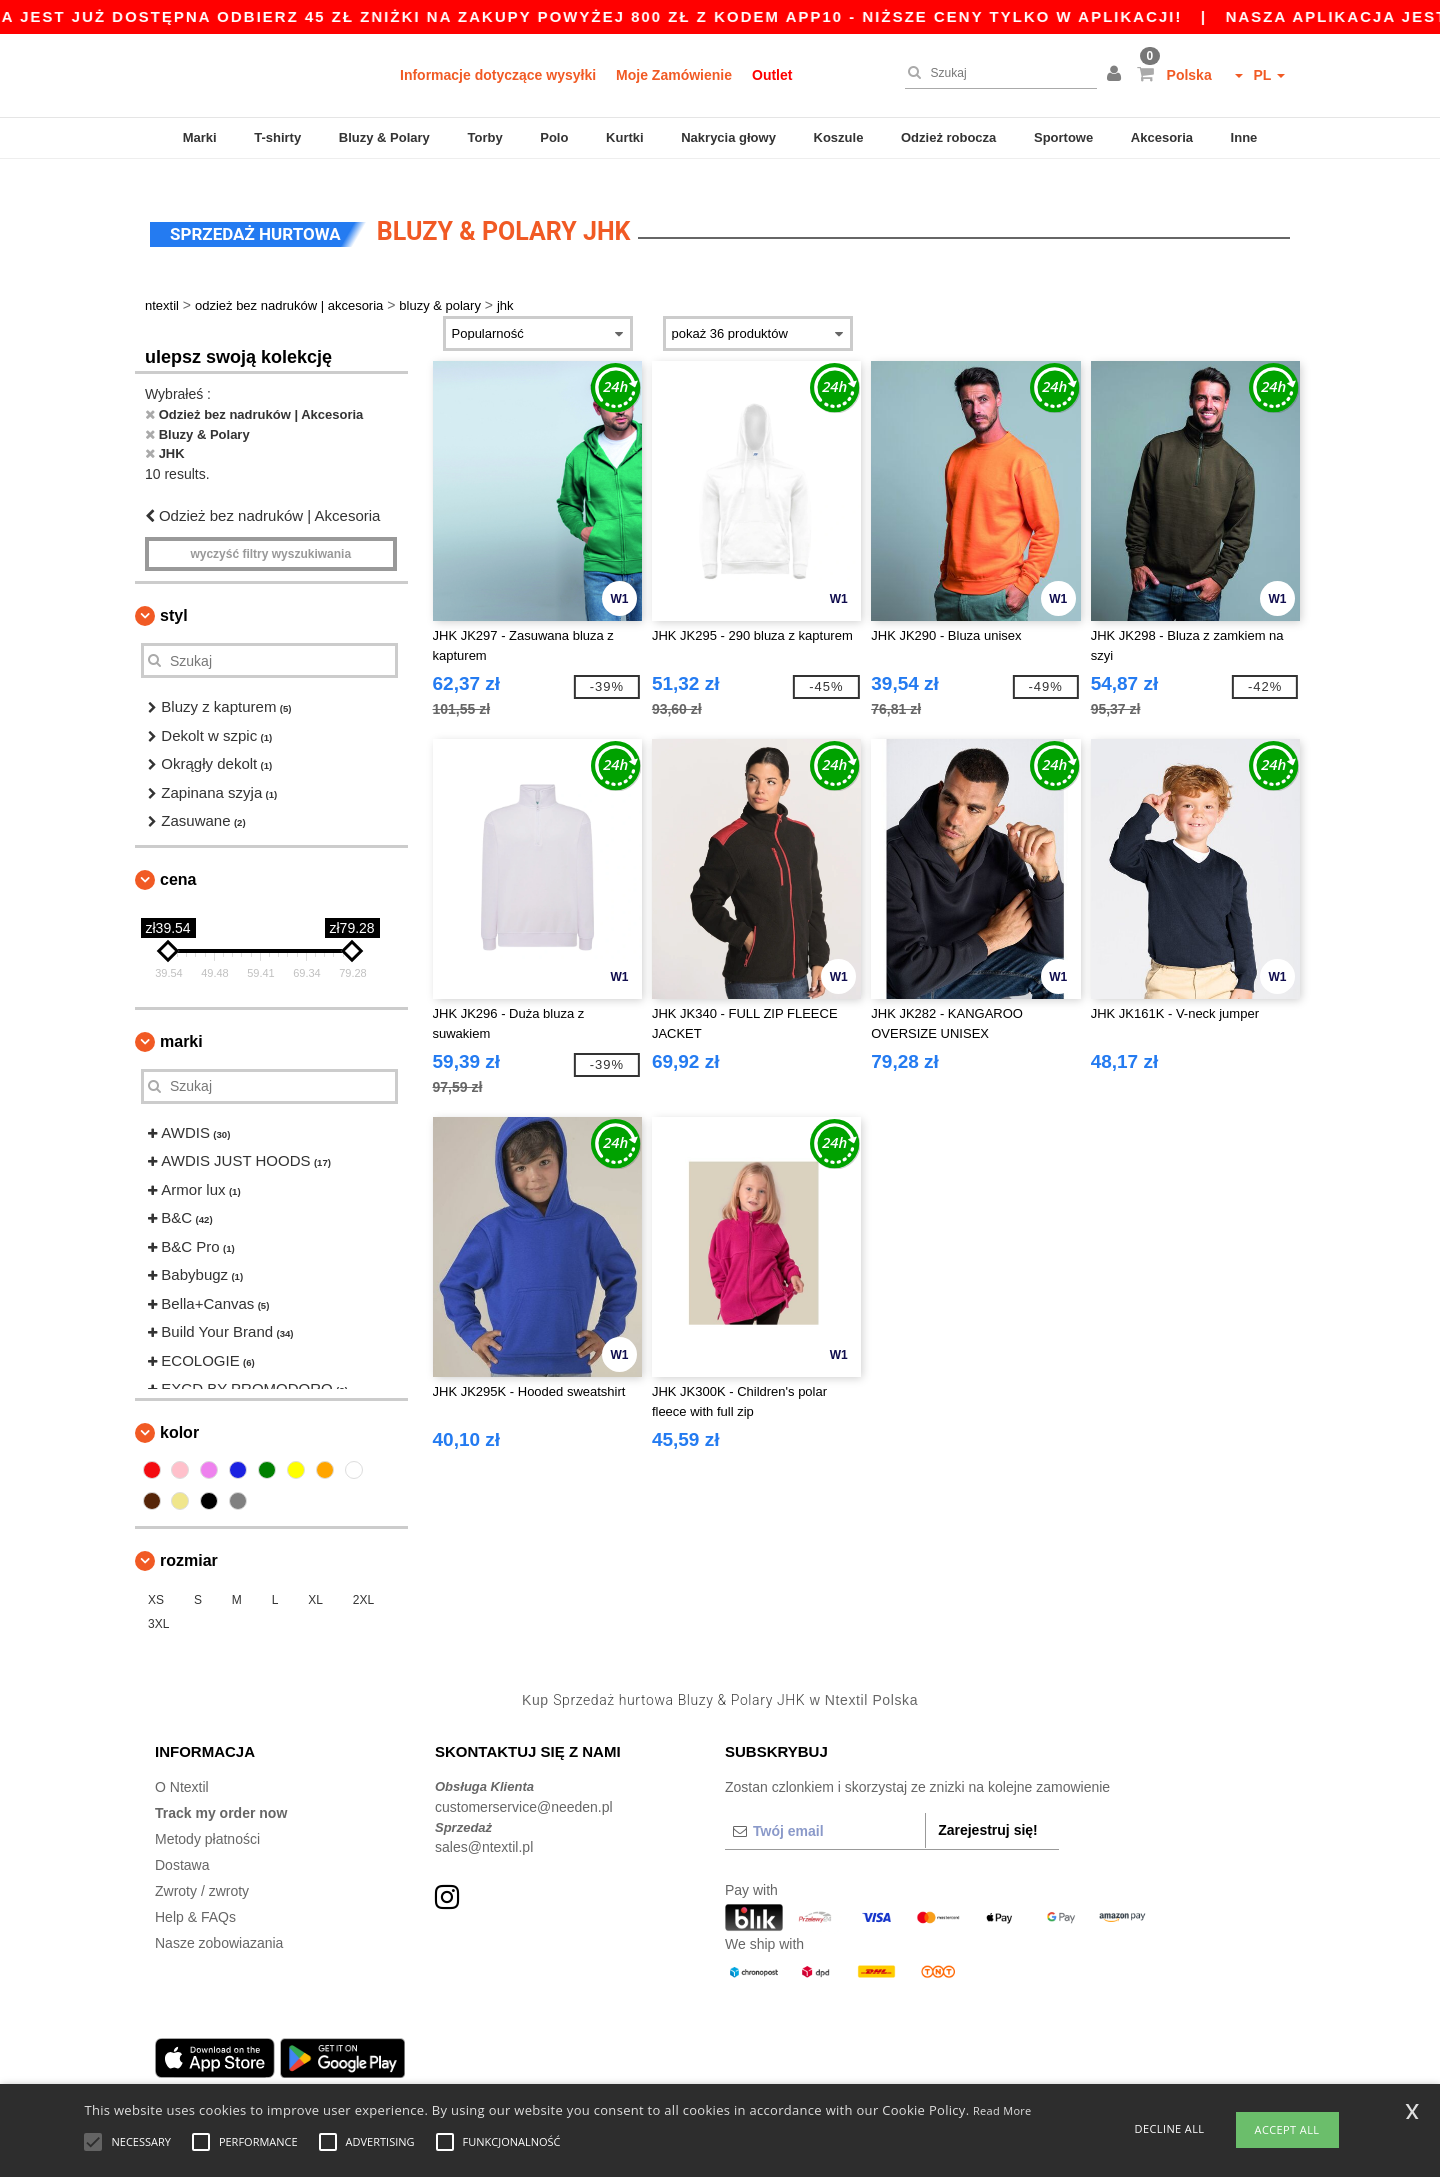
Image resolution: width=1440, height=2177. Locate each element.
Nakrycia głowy (728, 137)
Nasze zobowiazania (219, 1925)
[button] (1117, 75)
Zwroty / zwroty (202, 1873)
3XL (158, 1605)
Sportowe (1063, 137)
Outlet (772, 75)
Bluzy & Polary (384, 137)
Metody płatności (207, 1821)
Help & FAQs (195, 1899)
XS (156, 1581)
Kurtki (625, 137)
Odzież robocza (948, 137)
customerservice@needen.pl (524, 1788)
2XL (363, 1581)
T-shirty (277, 137)
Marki (200, 137)
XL (315, 1581)
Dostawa (182, 1847)
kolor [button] (179, 1413)
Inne (1244, 137)
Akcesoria (1162, 137)
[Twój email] (825, 1813)
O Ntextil (182, 1769)
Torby (484, 137)
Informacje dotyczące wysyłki (498, 75)
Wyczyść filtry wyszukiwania (270, 536)
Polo (554, 137)
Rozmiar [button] (189, 1541)
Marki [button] (181, 1022)
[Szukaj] (996, 73)
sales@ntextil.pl (484, 1829)
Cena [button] (178, 860)
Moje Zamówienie (674, 75)
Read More (1002, 2110)
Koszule (839, 137)
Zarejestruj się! (988, 1812)
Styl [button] (174, 597)
